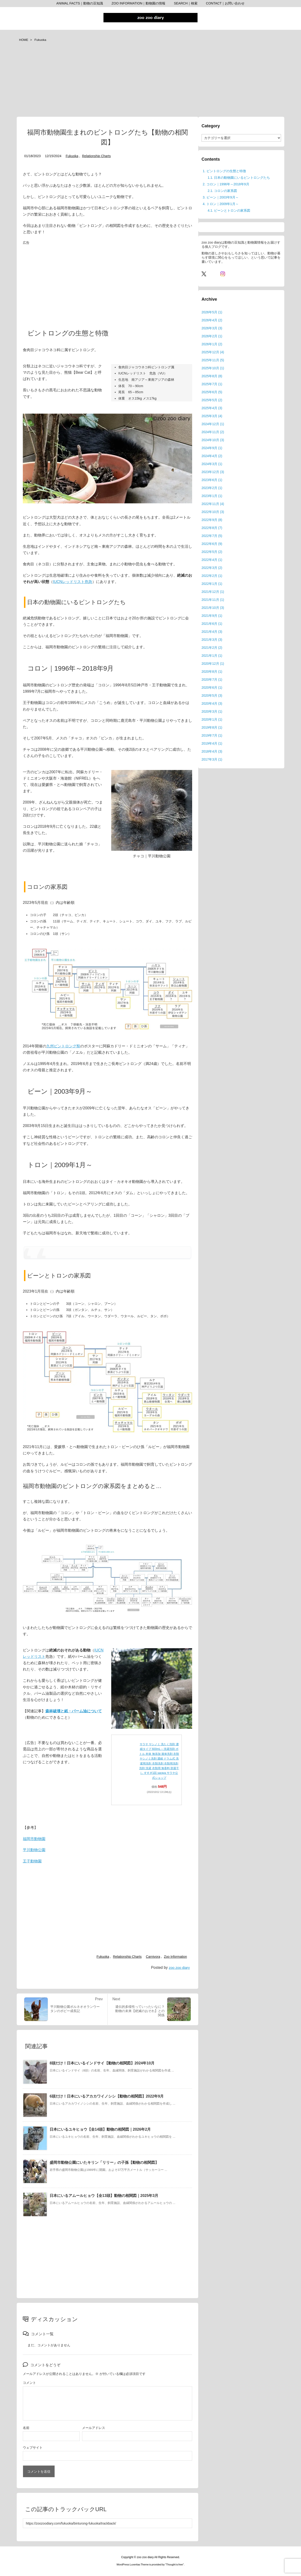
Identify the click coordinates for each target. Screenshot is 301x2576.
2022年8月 (212, 528)
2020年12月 (213, 663)
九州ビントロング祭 (63, 1046)
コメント (29, 2383)
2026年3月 (212, 328)
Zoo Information (175, 1956)
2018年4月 (212, 751)
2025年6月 (212, 392)
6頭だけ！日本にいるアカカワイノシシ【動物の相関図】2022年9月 (107, 2096)
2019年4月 (212, 743)
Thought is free (174, 2564)
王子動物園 (32, 1861)
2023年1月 (212, 496)
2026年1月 (212, 344)
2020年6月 (212, 687)
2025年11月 (213, 360)
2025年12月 (213, 352)
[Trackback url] (107, 2523)
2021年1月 (212, 655)
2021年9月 (212, 616)
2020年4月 (212, 703)
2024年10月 (213, 440)
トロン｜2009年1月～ (221, 204)
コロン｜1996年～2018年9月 (226, 184)
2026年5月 (212, 312)
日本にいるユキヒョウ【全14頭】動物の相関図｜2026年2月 (100, 2129)
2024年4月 (212, 456)
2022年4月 (212, 560)
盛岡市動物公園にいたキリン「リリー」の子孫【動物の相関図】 (104, 2162)
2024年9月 (212, 448)
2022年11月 (213, 504)
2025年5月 (212, 400)
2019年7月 (212, 735)
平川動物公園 (34, 1850)
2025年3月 (212, 416)
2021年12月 (213, 592)
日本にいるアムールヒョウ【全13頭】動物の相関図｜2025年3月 (104, 2196)
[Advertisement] (150, 81)
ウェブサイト (33, 2447)
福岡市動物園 (34, 1839)
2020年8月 (212, 671)
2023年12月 (213, 472)
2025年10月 (213, 368)
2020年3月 (212, 711)
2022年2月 (212, 576)
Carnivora (153, 1956)
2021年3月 (212, 639)
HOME (23, 40)
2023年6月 (212, 480)
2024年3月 (212, 464)
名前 (26, 2428)
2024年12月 (213, 424)
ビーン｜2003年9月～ (221, 197)
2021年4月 (212, 631)
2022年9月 (212, 520)
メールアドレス (93, 2428)
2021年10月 (213, 608)
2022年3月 (212, 568)
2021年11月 (213, 600)
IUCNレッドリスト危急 (72, 582)
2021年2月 (212, 647)
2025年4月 (212, 408)
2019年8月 (212, 727)
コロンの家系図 (222, 191)
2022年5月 (212, 552)
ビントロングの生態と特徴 (224, 171)
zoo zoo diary (179, 1968)
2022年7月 (212, 536)
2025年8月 (212, 376)
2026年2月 (212, 336)
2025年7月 (212, 384)
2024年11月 (213, 432)
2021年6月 (212, 624)
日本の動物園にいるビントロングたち (239, 177)
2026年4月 (212, 320)
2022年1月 (212, 584)
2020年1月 (212, 719)
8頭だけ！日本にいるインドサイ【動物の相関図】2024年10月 (102, 2063)
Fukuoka (40, 40)
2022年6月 (212, 544)
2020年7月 (212, 679)
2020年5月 (212, 695)
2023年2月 (212, 488)
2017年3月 (212, 759)
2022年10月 (213, 512)
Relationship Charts (96, 156)
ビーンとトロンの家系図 (229, 210)
